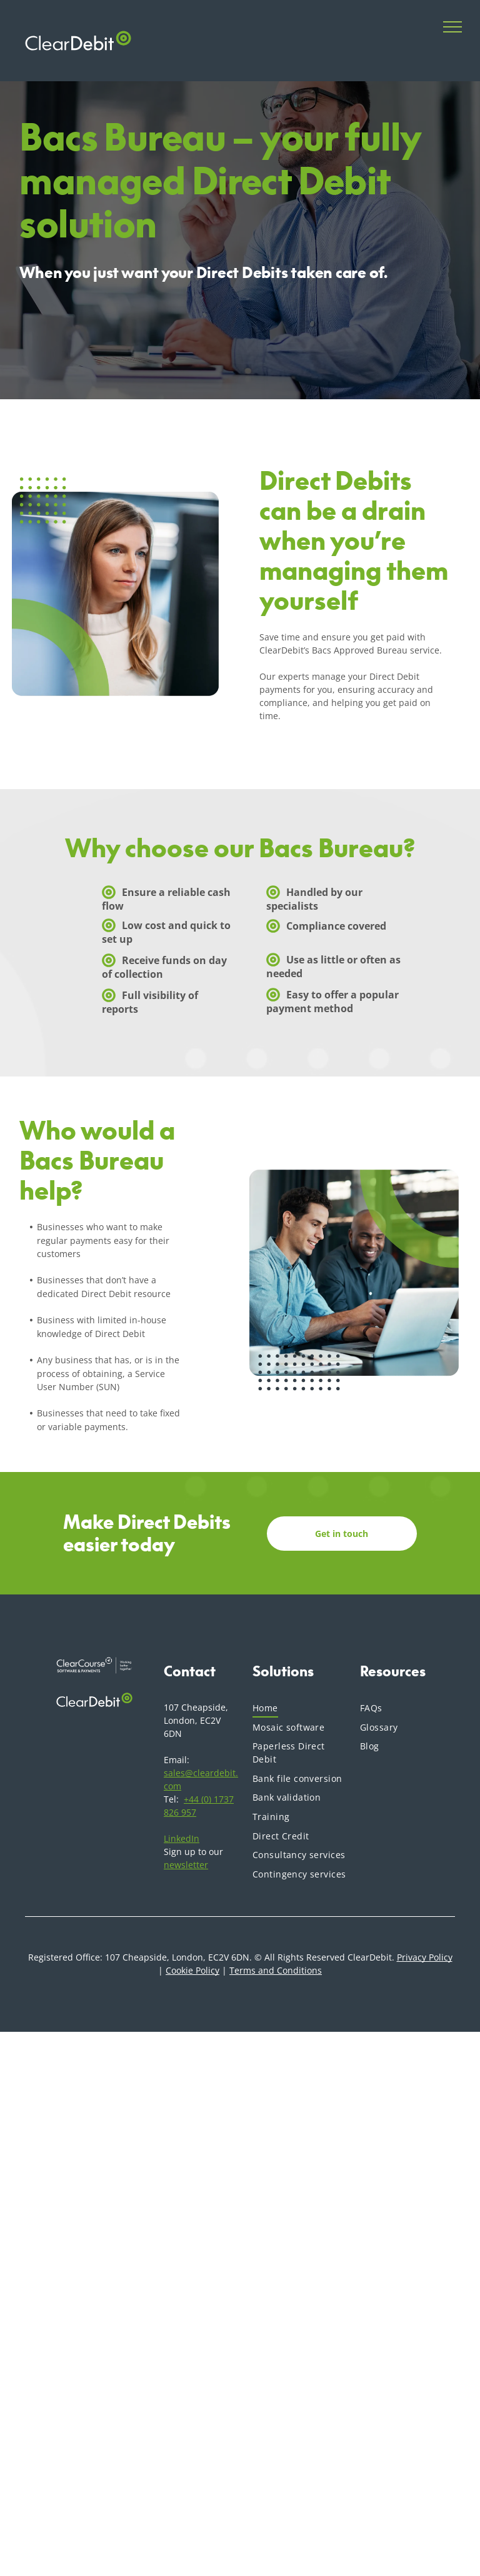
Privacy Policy (424, 1957)
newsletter (186, 1865)
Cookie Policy (192, 1970)
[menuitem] (300, 1708)
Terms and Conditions (275, 1970)
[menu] (452, 27)
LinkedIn (181, 1838)
